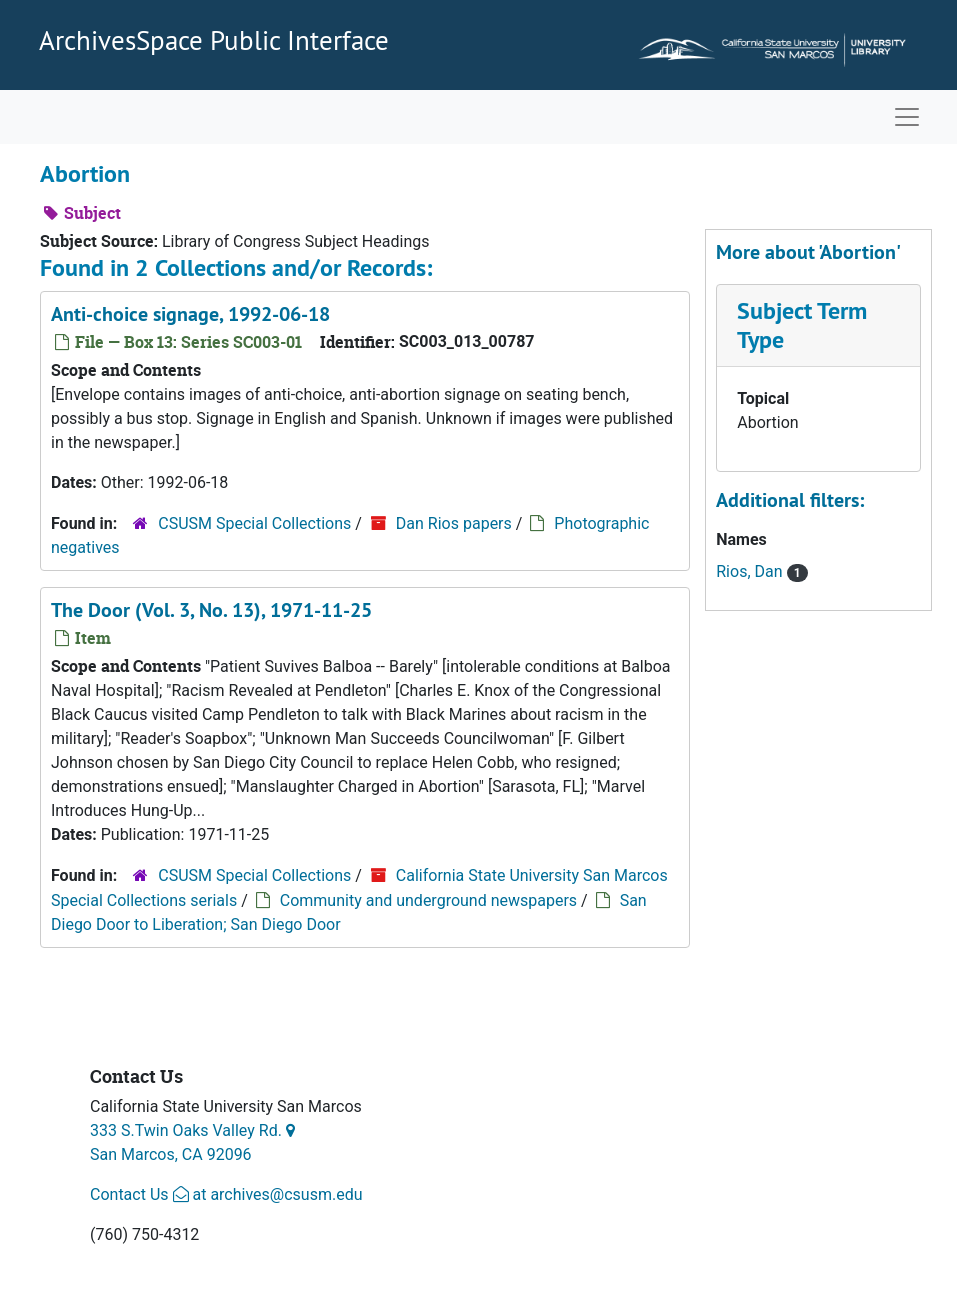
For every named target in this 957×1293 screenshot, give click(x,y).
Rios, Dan (751, 571)
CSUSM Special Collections (254, 523)
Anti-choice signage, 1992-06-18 (190, 314)
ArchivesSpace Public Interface (214, 40)
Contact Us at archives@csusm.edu (226, 1194)
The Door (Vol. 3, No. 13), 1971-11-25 (211, 610)
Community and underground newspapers (428, 900)
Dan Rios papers (454, 523)
